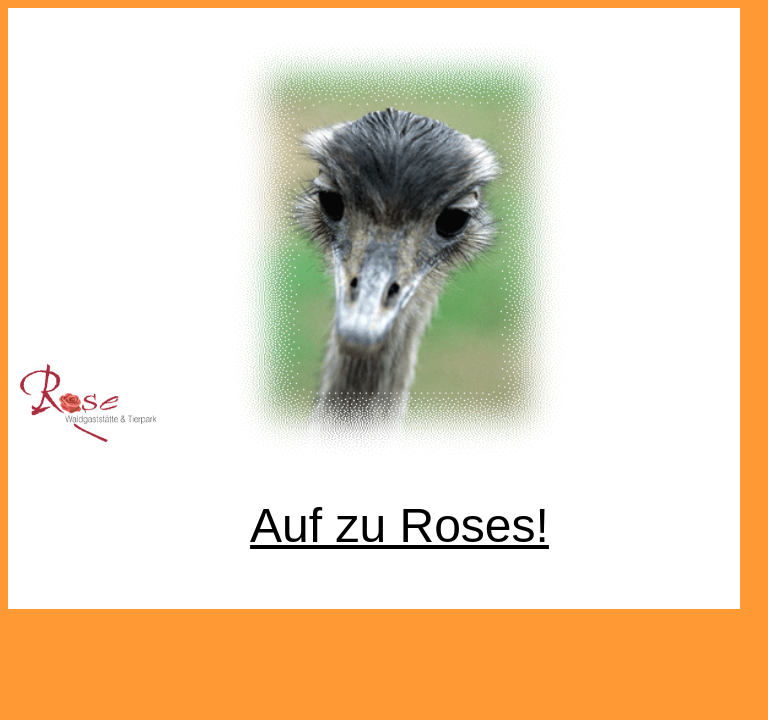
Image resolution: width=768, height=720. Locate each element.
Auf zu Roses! (399, 525)
